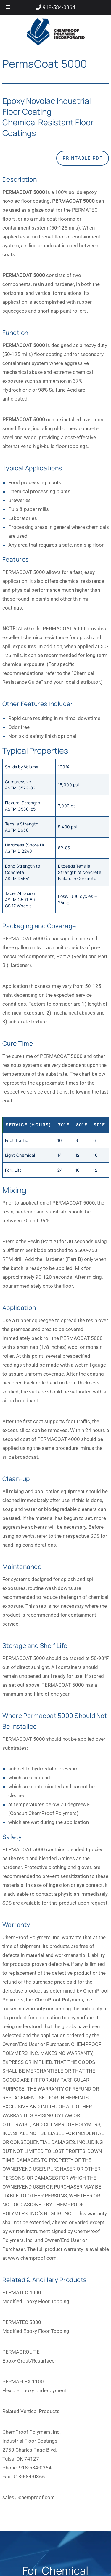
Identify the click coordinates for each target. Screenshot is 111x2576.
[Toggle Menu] (8, 7)
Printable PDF (82, 158)
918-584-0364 (58, 7)
